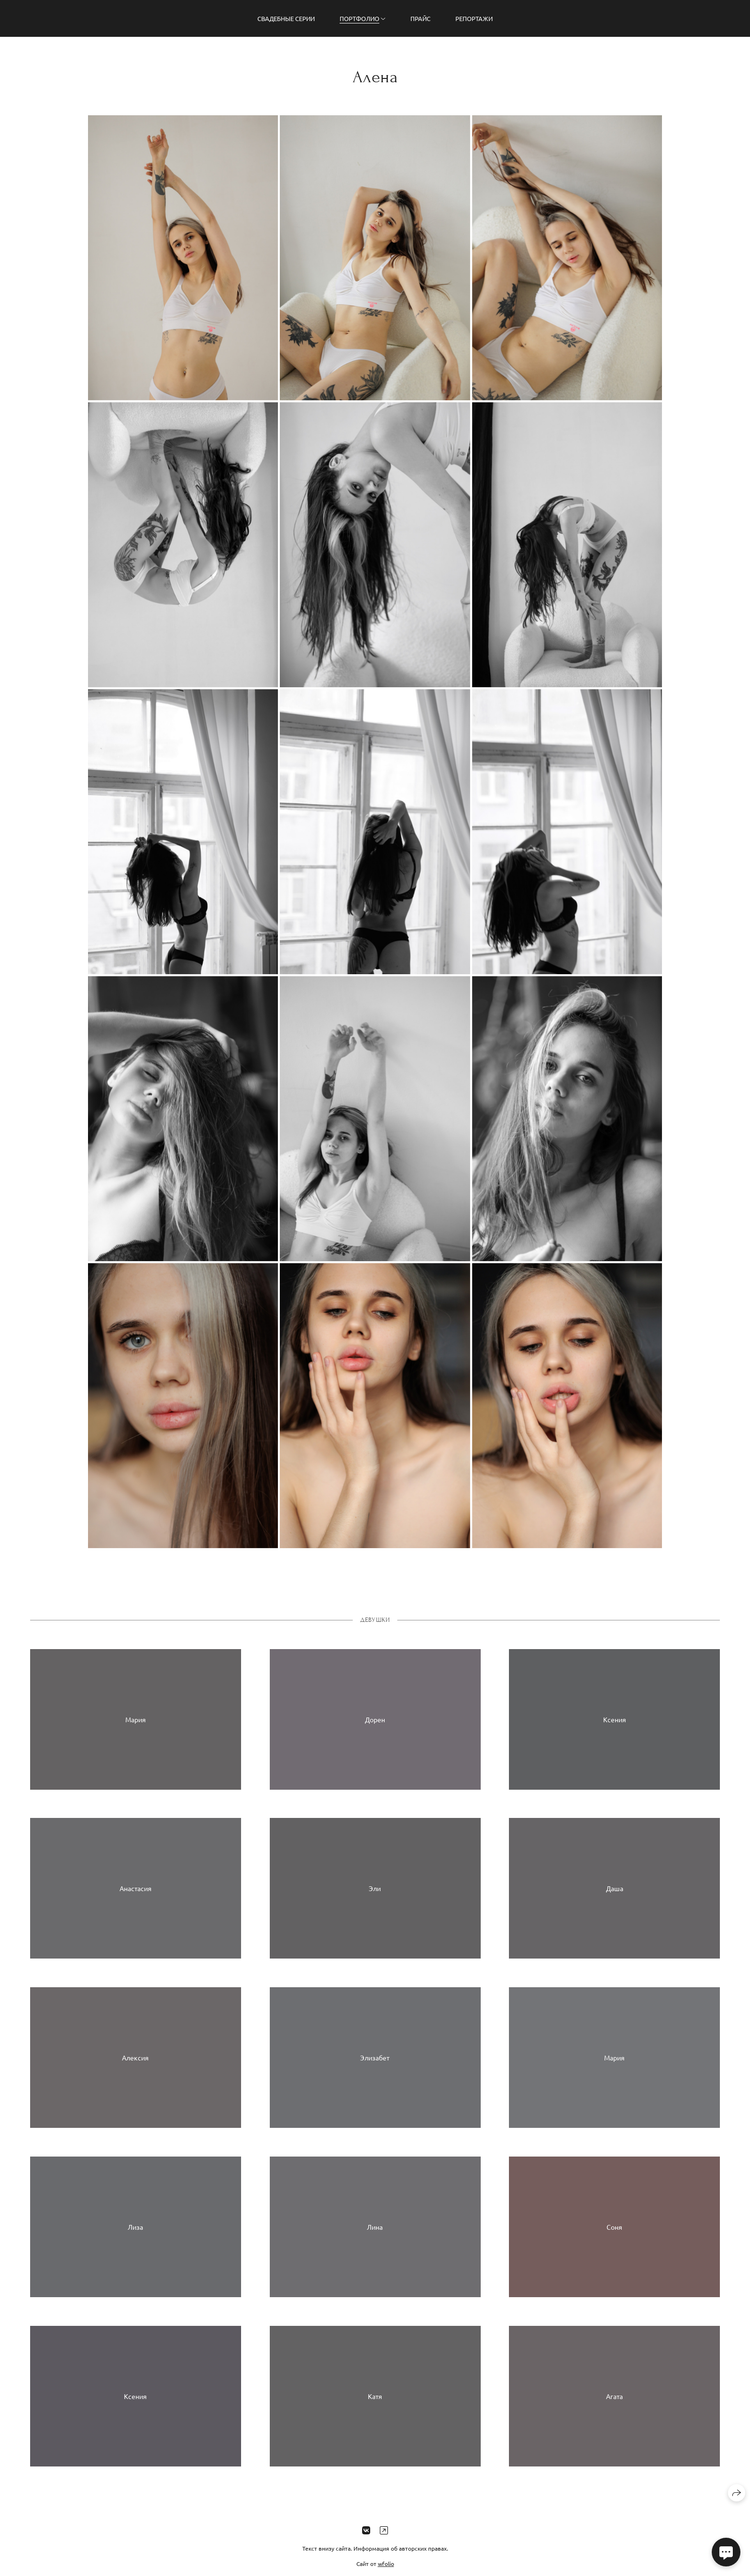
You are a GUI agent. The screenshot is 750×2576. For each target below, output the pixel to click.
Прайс (420, 18)
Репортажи (474, 18)
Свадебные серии (286, 18)
